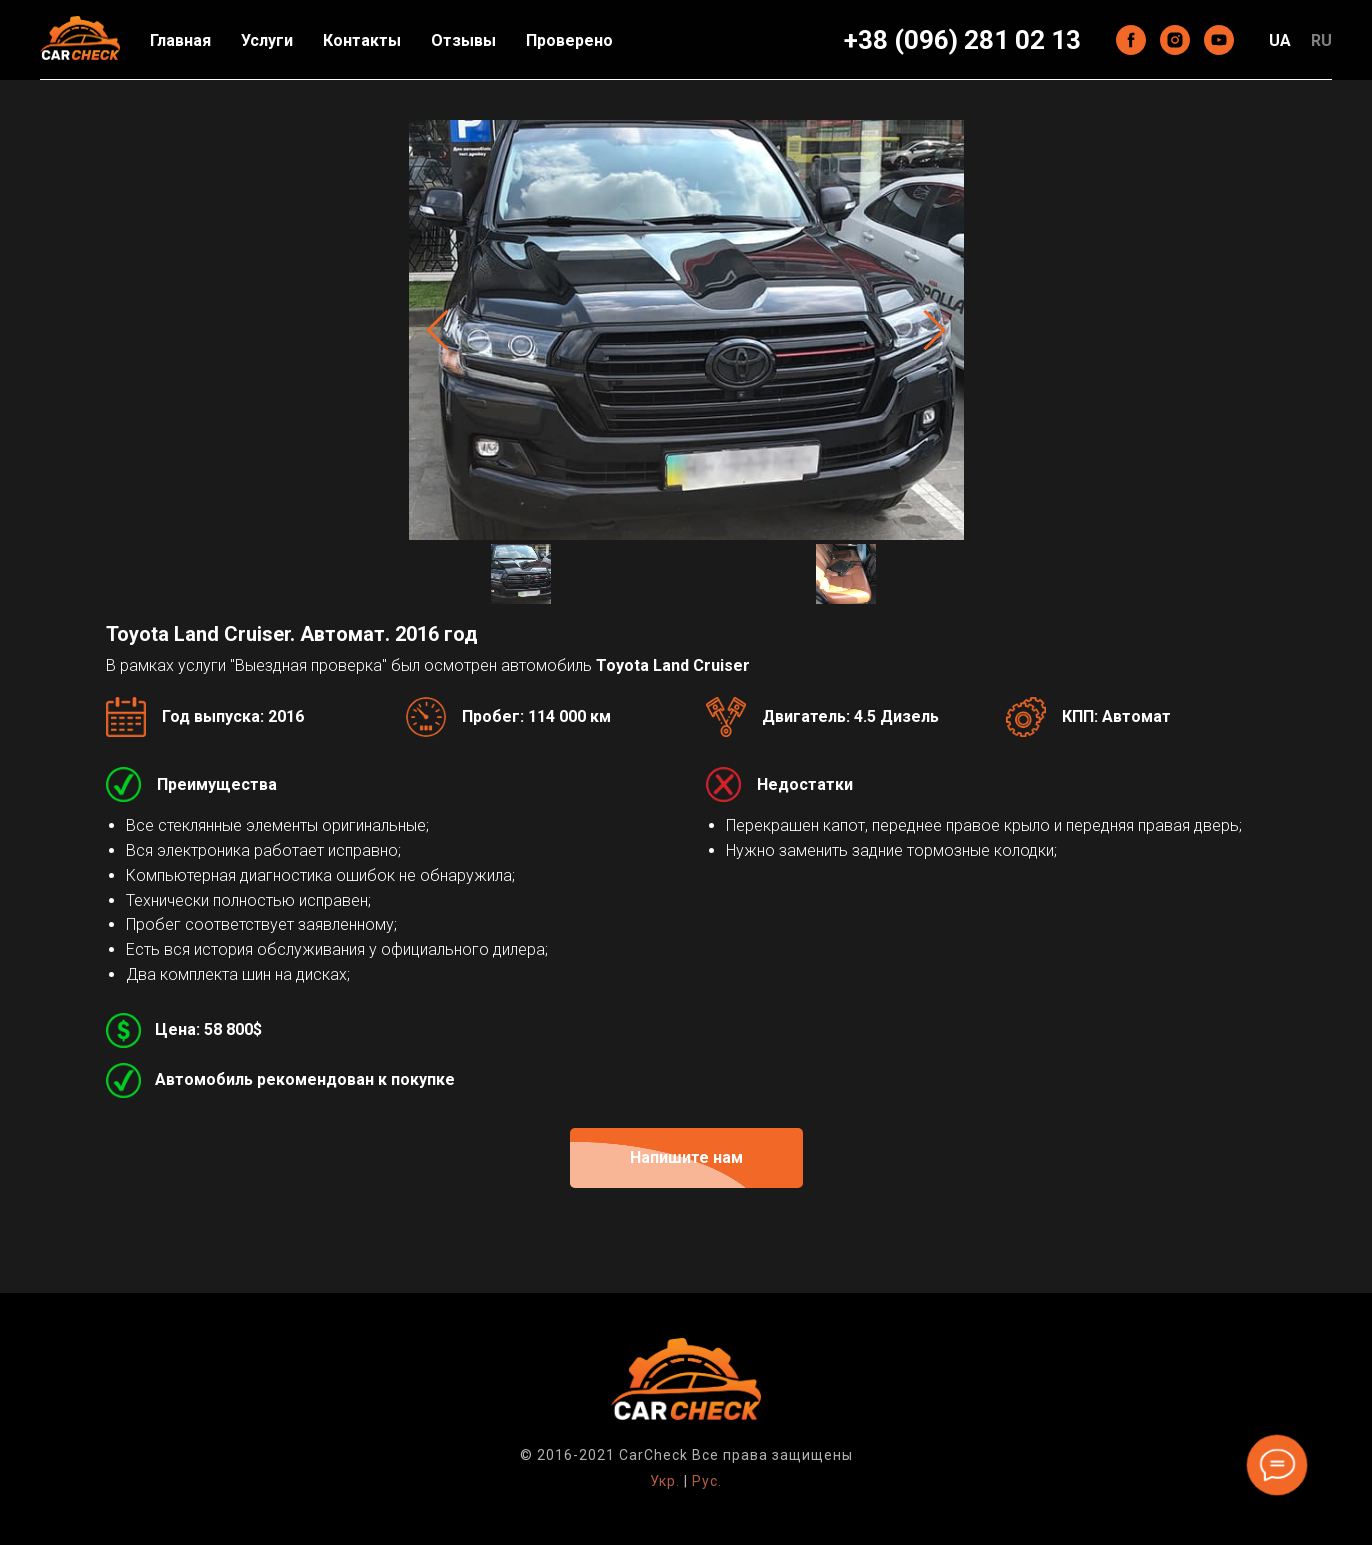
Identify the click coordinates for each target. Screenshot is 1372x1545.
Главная (180, 40)
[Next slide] (934, 329)
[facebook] (1131, 40)
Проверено (569, 40)
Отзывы (463, 40)
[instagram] (1175, 40)
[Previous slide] (437, 329)
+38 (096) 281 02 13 (962, 40)
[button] (686, 1158)
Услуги (267, 40)
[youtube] (1219, 40)
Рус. (707, 1481)
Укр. (665, 1481)
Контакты (362, 40)
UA (1280, 40)
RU (1321, 40)
